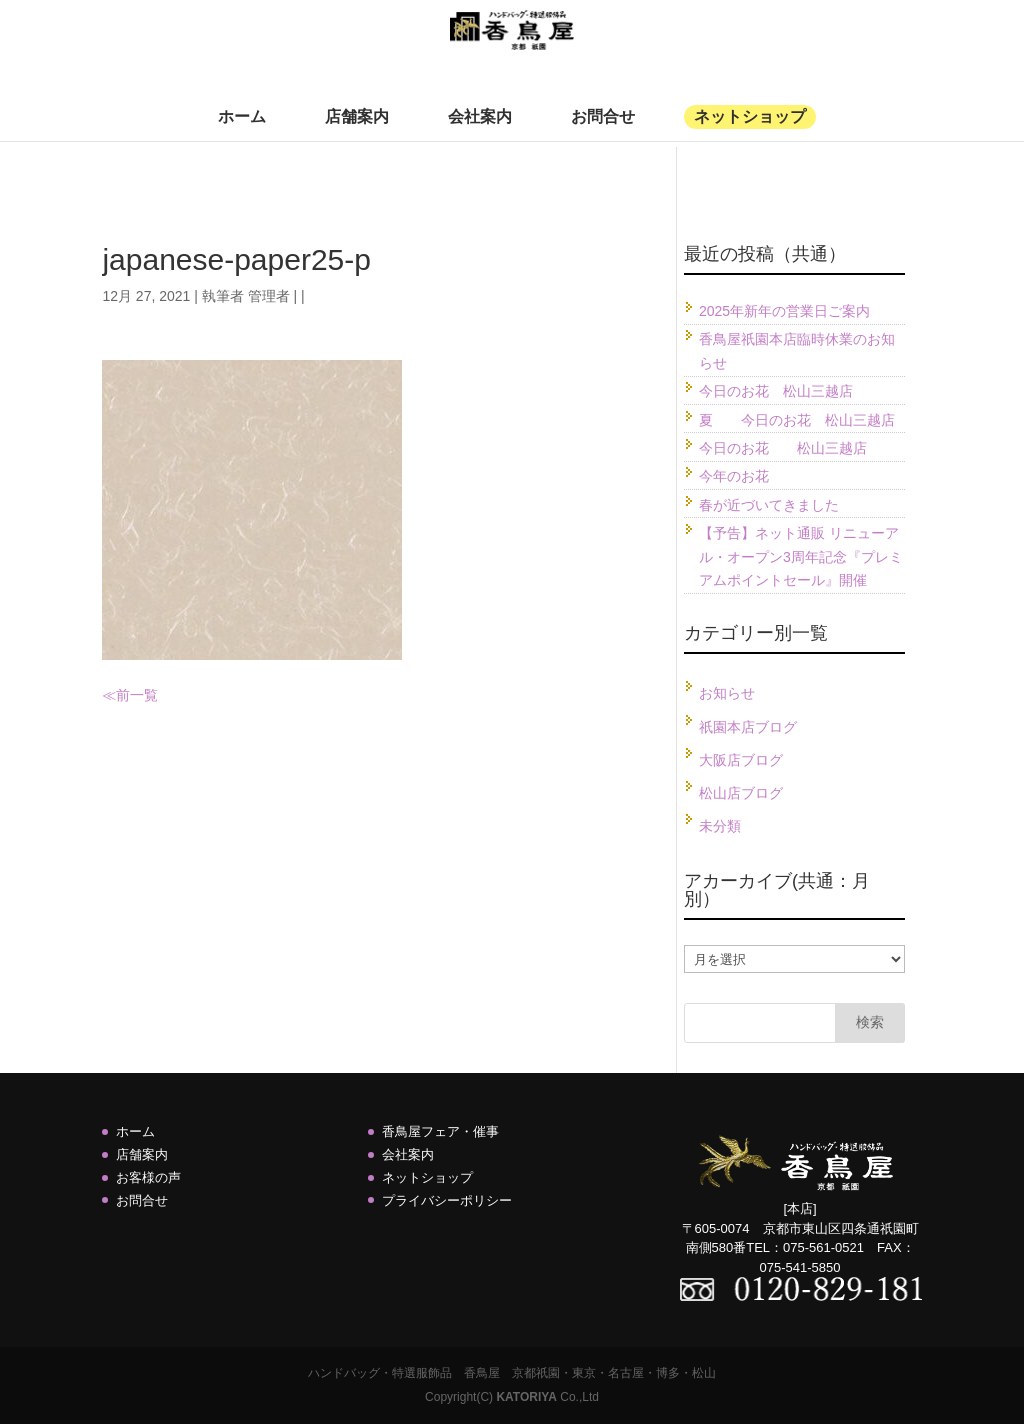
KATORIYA (526, 1397)
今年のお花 (734, 476)
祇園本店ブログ (748, 727)
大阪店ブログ (741, 760)
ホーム (242, 131)
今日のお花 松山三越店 (776, 391)
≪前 (116, 695)
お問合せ (603, 131)
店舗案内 (357, 131)
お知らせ (727, 693)
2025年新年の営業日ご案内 (784, 311)
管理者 (269, 296)
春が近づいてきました (769, 505)
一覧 (144, 695)
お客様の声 (148, 1177)
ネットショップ (750, 131)
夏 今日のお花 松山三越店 (797, 420)
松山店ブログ (741, 793)
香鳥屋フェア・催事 (440, 1131)
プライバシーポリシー (447, 1200)
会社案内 (480, 131)
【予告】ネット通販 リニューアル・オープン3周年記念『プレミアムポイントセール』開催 (801, 557)
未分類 (720, 826)
